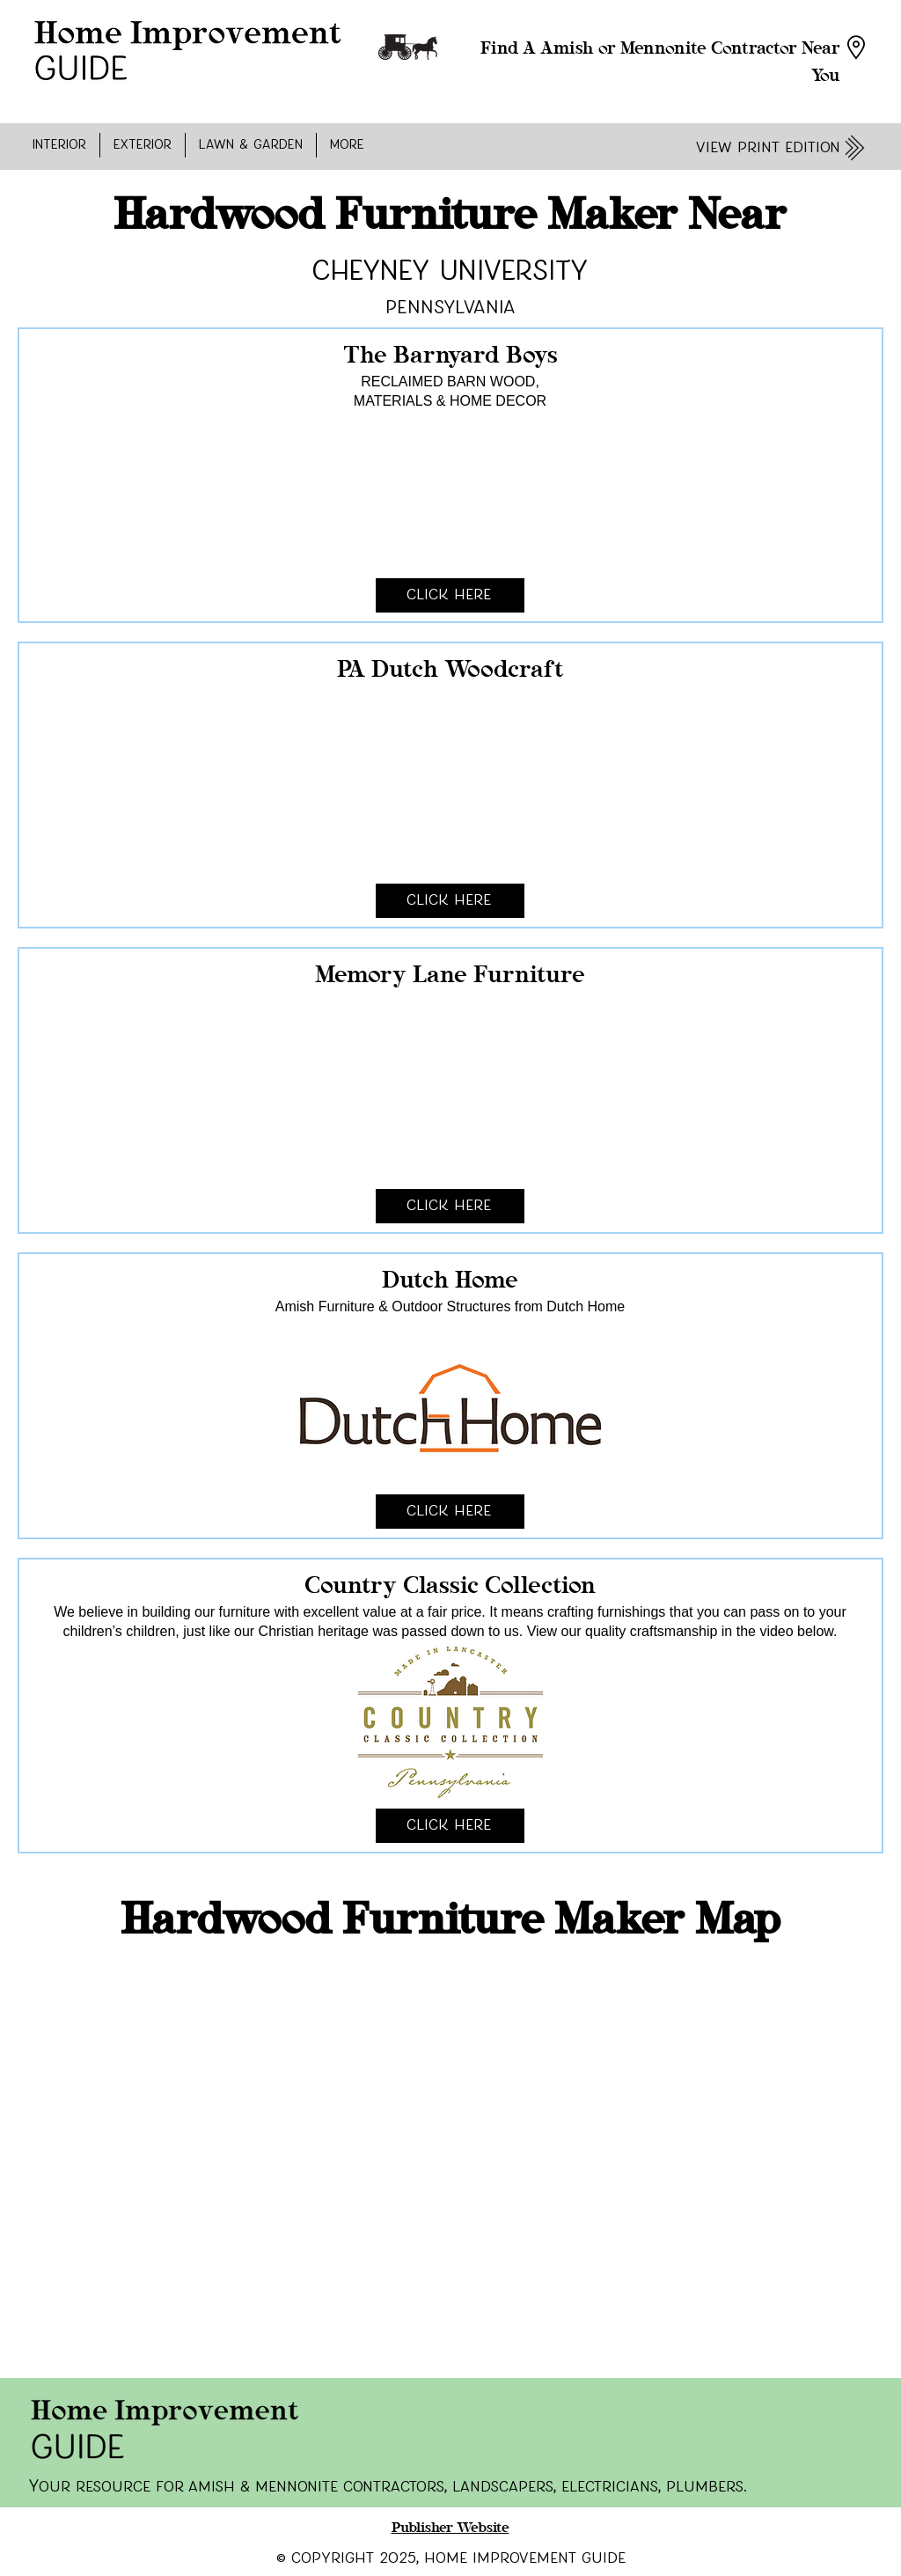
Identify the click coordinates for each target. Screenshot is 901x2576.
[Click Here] (450, 595)
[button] (59, 145)
